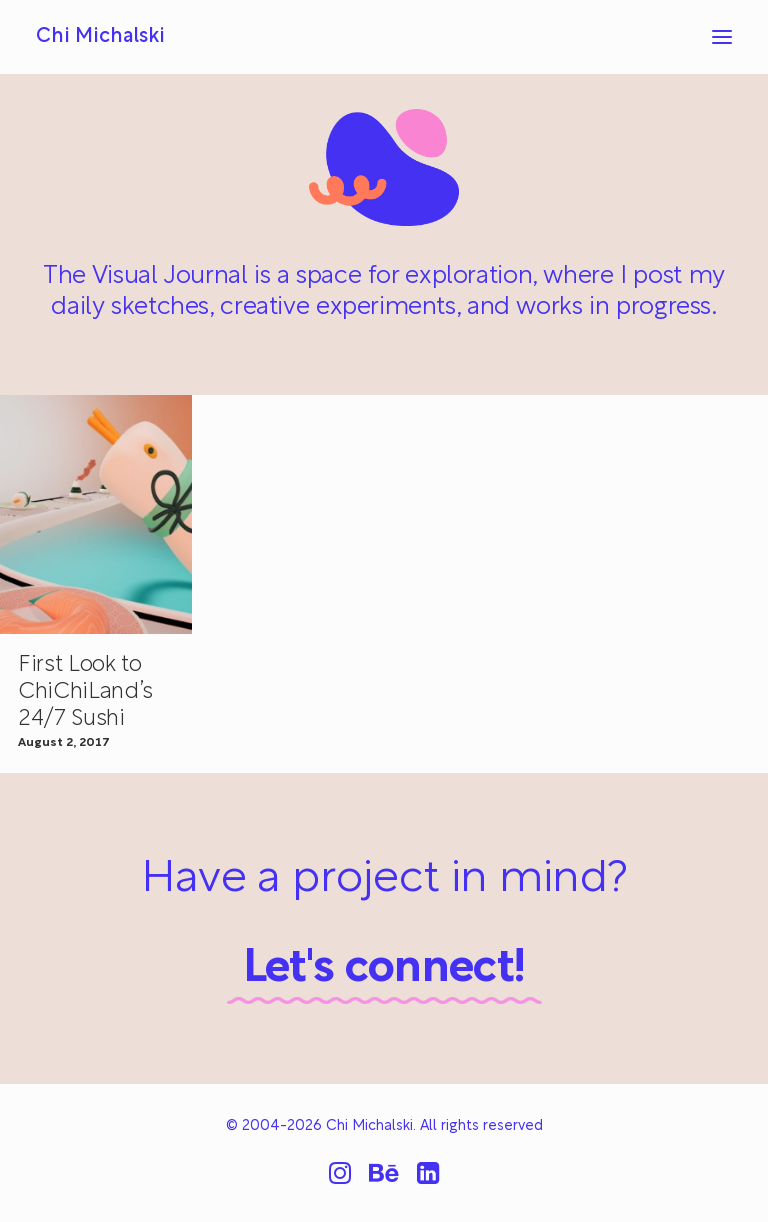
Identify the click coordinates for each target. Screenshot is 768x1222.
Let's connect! (384, 969)
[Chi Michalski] (100, 37)
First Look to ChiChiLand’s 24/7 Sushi (85, 692)
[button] (722, 37)
